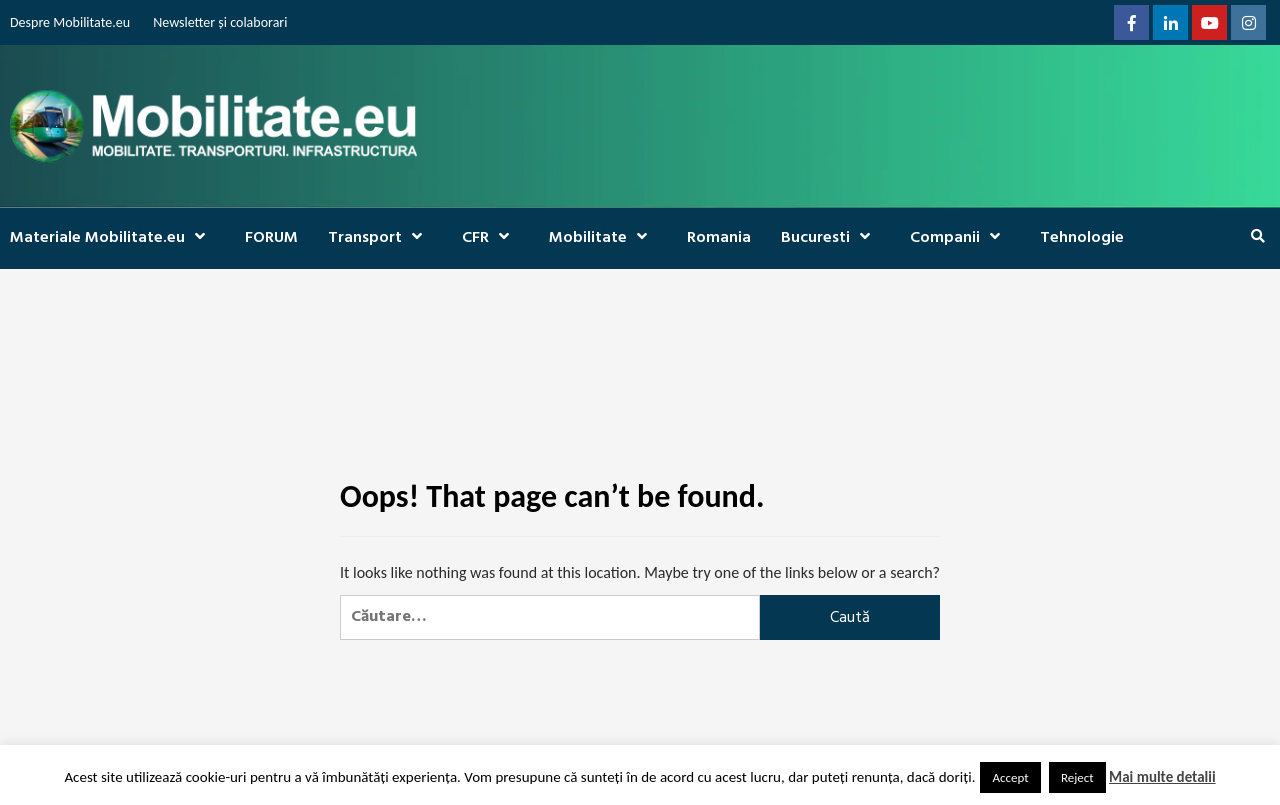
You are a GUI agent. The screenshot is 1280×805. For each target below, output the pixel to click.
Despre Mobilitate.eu (70, 22)
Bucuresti (830, 238)
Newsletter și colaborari (220, 22)
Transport (380, 238)
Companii (960, 238)
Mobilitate (603, 238)
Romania (719, 238)
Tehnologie (1082, 238)
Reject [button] (1077, 777)
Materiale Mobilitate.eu (112, 238)
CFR (490, 238)
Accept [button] (1010, 777)
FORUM (271, 238)
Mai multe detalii (1162, 777)
